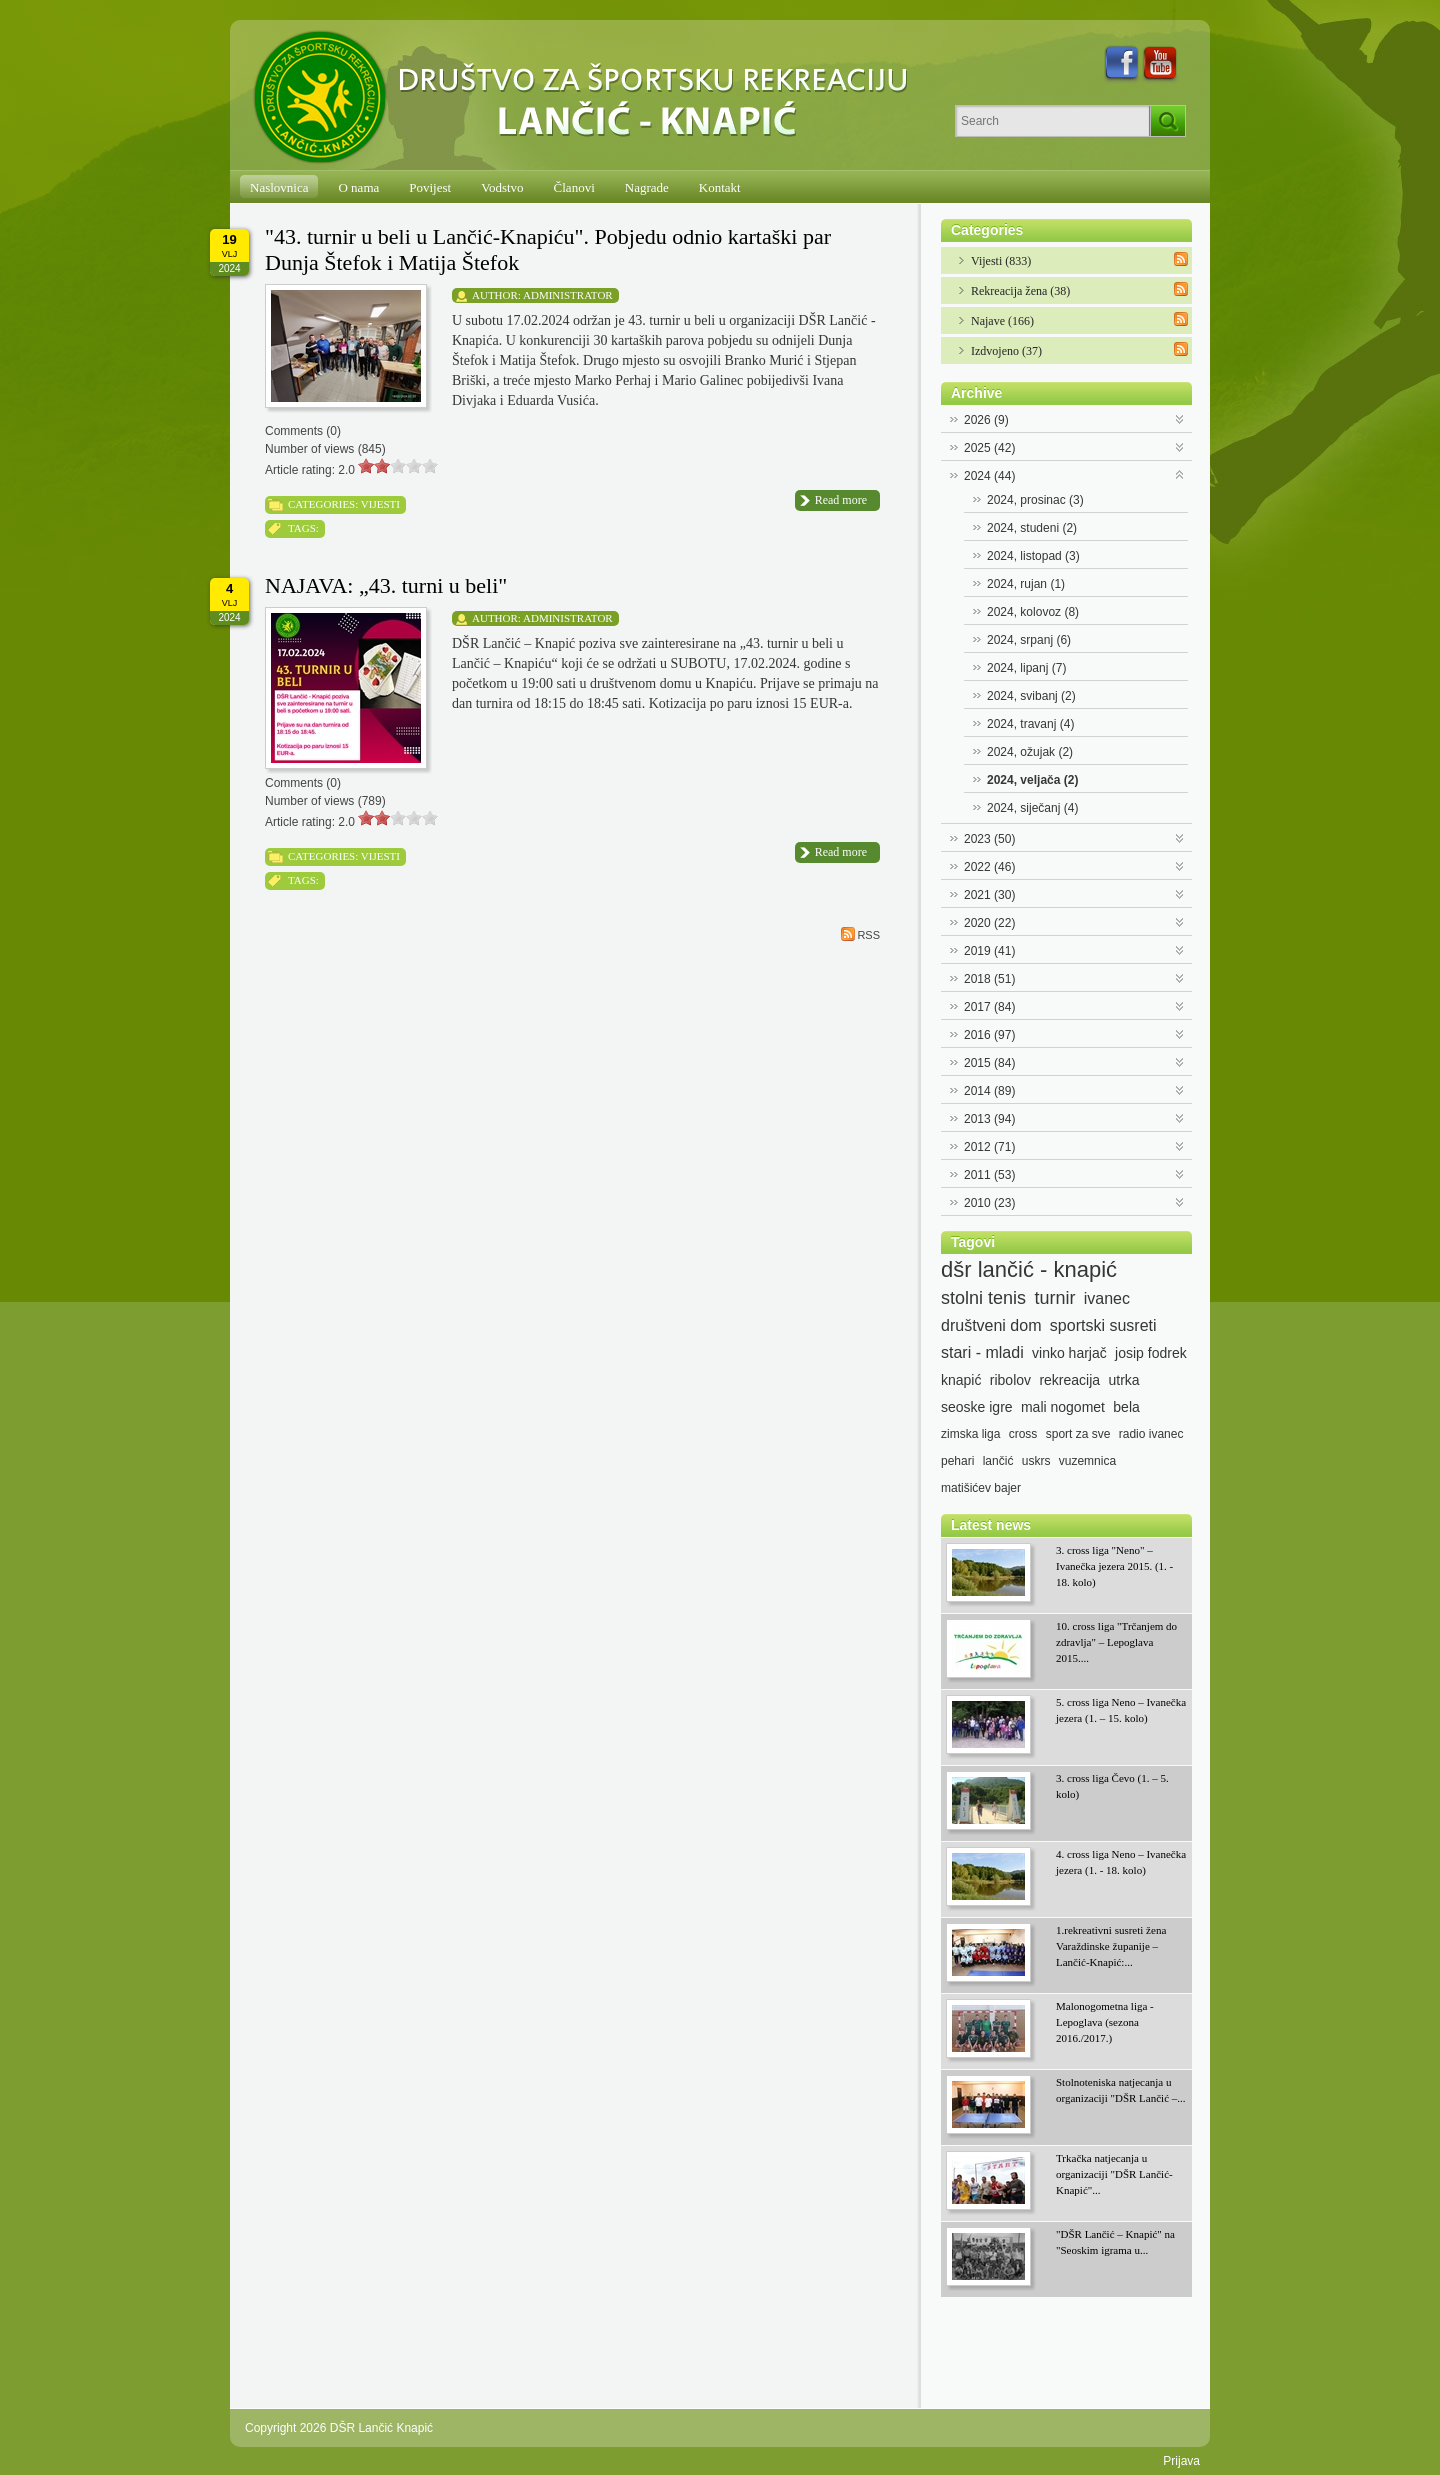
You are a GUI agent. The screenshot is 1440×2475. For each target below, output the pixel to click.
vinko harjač (1069, 1353)
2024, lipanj (1026, 668)
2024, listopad (1033, 556)
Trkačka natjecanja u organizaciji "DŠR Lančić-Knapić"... (1114, 2174)
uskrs (1036, 1461)
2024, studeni (1032, 528)
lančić (998, 1461)
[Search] (1052, 121)
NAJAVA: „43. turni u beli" (386, 585)
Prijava (1181, 2461)
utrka (1123, 1380)
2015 (989, 1063)
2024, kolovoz (1033, 612)
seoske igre (977, 1407)
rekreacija (1069, 1380)
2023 (989, 839)
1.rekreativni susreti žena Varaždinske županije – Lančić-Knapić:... (1111, 1946)
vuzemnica (1087, 1461)
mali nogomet (1063, 1407)
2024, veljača (1032, 780)
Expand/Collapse (1180, 417)
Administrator (568, 295)
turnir (1054, 1298)
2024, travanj (1030, 724)
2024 (989, 476)
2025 (989, 448)
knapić (961, 1380)
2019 (989, 951)
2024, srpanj (1029, 640)
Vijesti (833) (1001, 261)
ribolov (1010, 1380)
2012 (989, 1147)
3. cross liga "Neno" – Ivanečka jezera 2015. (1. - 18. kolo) (1114, 1566)
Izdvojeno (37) (1006, 351)
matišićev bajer (981, 1488)
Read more (841, 500)
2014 (989, 1091)
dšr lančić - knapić (1029, 1270)
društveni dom (991, 1325)
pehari (957, 1461)
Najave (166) (1002, 321)
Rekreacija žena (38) (1020, 291)
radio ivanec (1151, 1434)
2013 (989, 1119)
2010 (989, 1203)
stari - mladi (982, 1352)
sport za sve (1078, 1434)
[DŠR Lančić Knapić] (587, 98)
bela (1126, 1407)
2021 (989, 895)
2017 (989, 1007)
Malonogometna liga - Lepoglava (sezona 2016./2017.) (1105, 2022)
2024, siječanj (1032, 808)
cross (1023, 1434)
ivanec (1107, 1298)
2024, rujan (1026, 584)
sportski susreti (1103, 1325)
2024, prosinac (1035, 500)
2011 (989, 1175)
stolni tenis (983, 1298)
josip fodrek (1151, 1353)
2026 (986, 420)
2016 (989, 1035)
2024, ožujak (1030, 752)
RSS (860, 934)
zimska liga (970, 1434)
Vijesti (380, 504)
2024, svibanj (1031, 696)
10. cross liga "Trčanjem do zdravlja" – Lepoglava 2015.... (1116, 1642)
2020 (989, 923)
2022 (989, 867)
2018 (989, 979)
